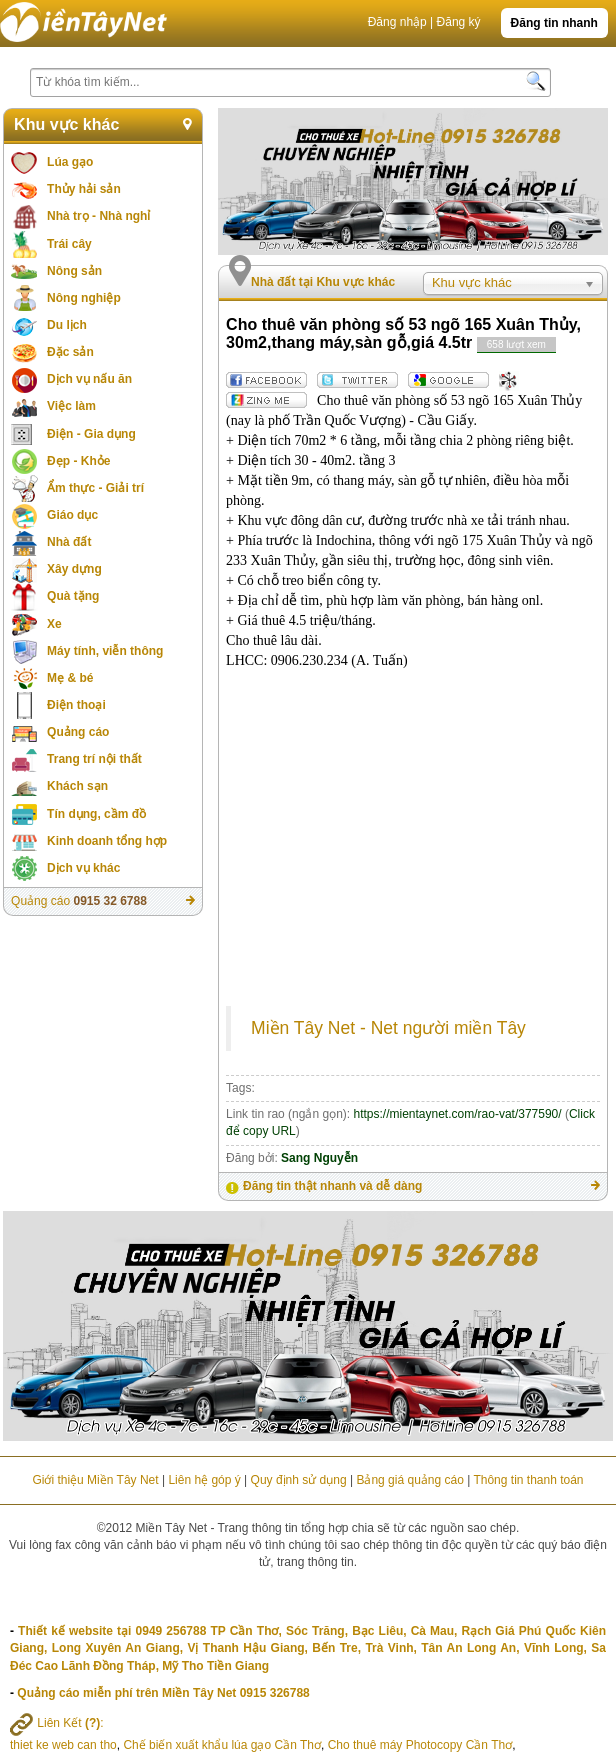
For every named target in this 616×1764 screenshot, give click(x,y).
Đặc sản (70, 352)
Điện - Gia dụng (91, 434)
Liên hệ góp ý (204, 1480)
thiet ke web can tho (63, 1745)
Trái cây (69, 244)
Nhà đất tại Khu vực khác (323, 282)
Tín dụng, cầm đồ (96, 814)
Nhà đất (69, 542)
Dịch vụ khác (83, 868)
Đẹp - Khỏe (78, 461)
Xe (54, 624)
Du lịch (67, 325)
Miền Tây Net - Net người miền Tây (388, 1028)
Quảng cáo (78, 732)
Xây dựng (74, 569)
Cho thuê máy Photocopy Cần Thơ (420, 1745)
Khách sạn (77, 786)
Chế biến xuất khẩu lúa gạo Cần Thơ (222, 1745)
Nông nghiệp (84, 298)
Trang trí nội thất (94, 759)
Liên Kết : (57, 1723)
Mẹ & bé (70, 678)
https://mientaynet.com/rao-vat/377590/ (457, 1114)
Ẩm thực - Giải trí (95, 488)
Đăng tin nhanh (554, 23)
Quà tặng (73, 596)
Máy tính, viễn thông (105, 651)
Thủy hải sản (84, 189)
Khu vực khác (66, 124)
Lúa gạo (70, 162)
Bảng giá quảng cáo (409, 1480)
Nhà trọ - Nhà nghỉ (98, 216)
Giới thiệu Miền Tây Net (95, 1480)
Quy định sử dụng (299, 1480)
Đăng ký (459, 22)
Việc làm (71, 406)
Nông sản (74, 271)
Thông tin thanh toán (528, 1480)
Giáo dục (72, 515)
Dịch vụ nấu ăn (89, 379)
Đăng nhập (397, 22)
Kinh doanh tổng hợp (107, 841)
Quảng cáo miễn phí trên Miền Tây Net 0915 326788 (163, 1693)
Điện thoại (76, 705)
